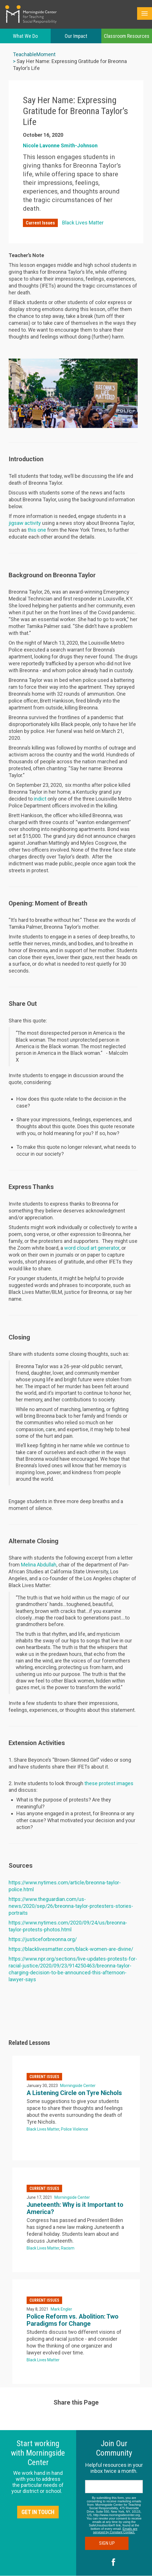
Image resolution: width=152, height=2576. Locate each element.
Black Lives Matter (83, 223)
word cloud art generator (91, 1248)
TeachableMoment (34, 54)
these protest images (108, 1783)
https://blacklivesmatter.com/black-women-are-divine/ (71, 1949)
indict (40, 799)
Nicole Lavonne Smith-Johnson (60, 145)
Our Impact (76, 36)
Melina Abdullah (38, 1565)
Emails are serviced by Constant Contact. (115, 2530)
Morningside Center (78, 2085)
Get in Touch (37, 2512)
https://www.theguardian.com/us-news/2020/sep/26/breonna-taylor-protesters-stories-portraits (71, 1906)
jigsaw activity (25, 523)
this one (37, 530)
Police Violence (74, 2129)
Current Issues (40, 223)
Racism (67, 2248)
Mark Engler (61, 2309)
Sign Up (114, 2543)
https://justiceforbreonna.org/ (43, 1939)
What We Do (25, 36)
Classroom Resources (126, 36)
